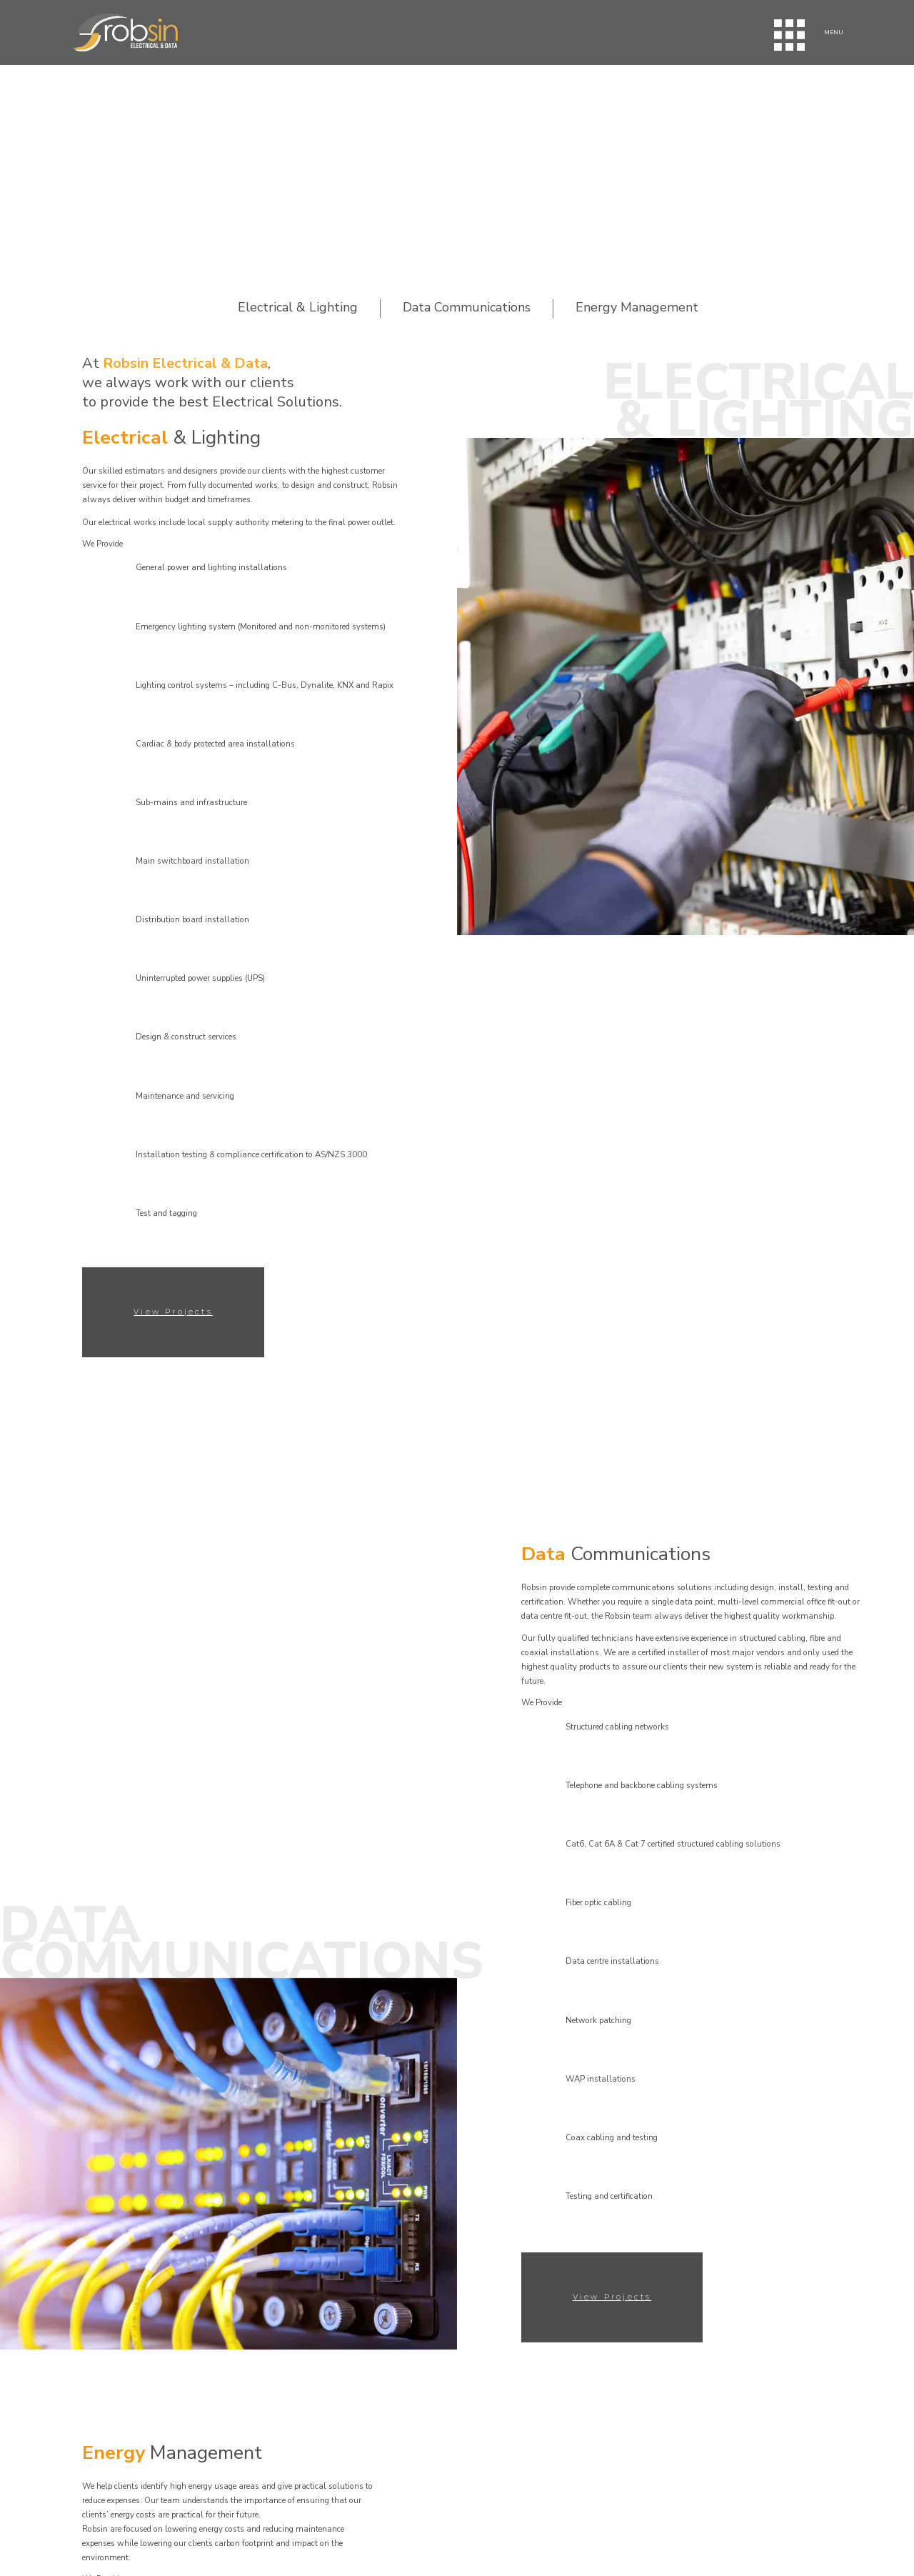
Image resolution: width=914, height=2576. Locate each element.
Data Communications (467, 307)
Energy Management (637, 307)
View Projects (173, 1312)
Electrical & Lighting (298, 307)
